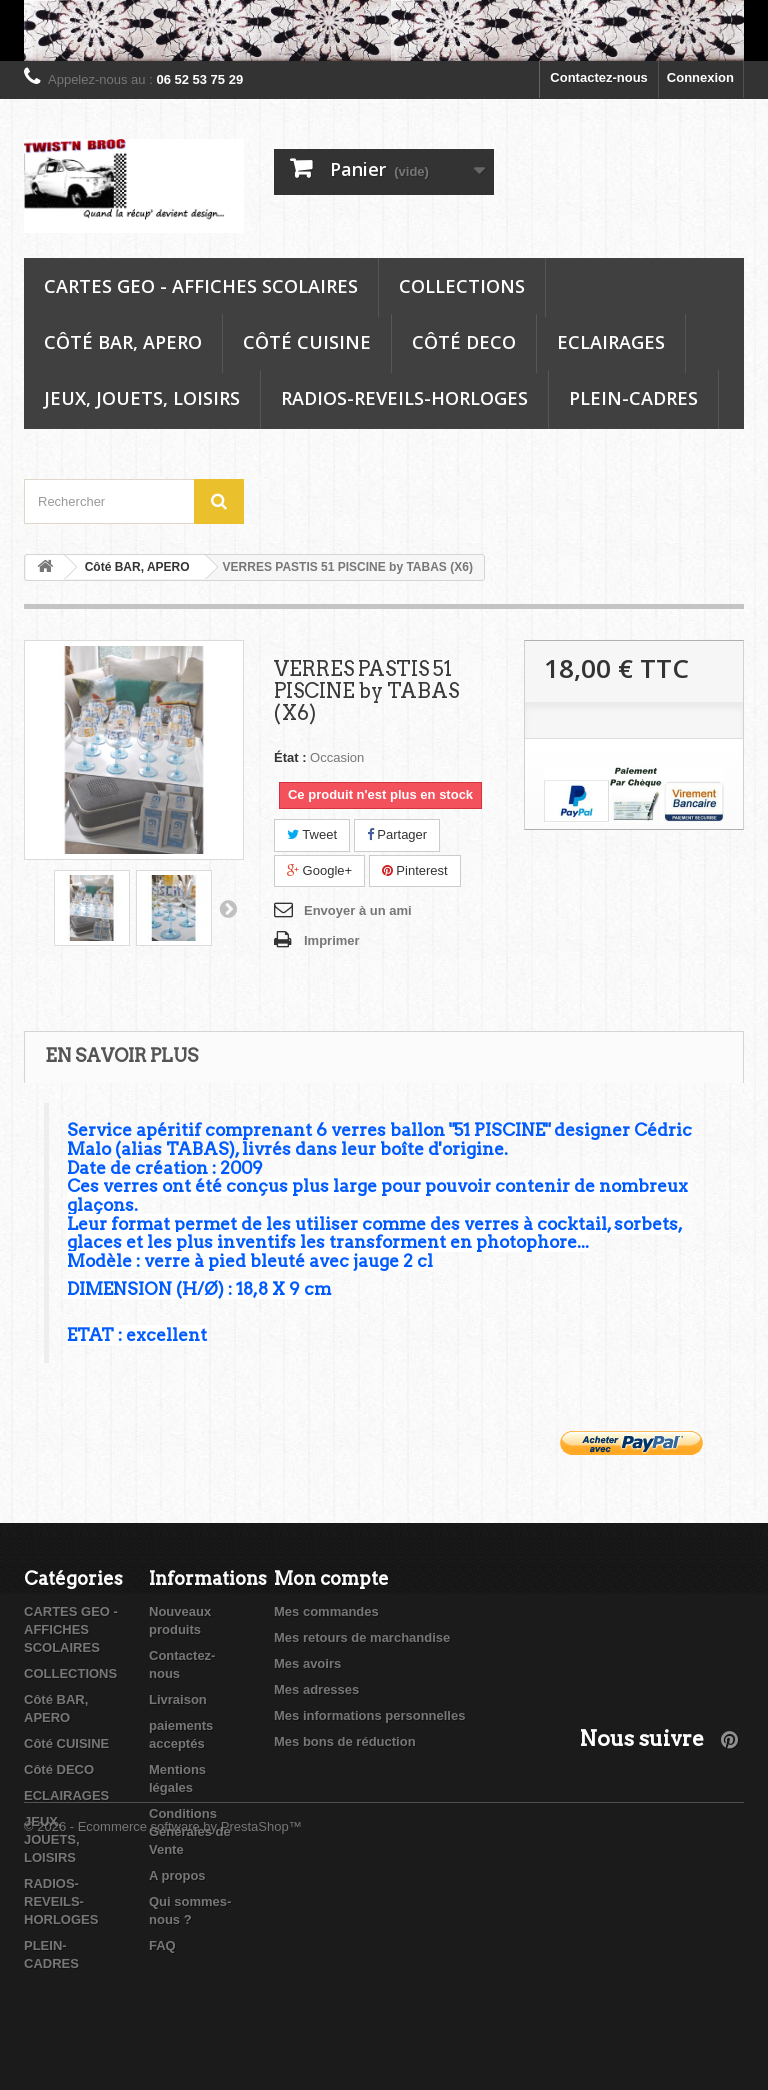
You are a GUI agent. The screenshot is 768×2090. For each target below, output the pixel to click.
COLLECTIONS (462, 286)
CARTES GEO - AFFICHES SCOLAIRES (201, 286)
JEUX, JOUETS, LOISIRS (142, 398)
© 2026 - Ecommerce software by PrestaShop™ (163, 2035)
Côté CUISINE (307, 342)
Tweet (312, 834)
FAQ (162, 1945)
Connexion (700, 77)
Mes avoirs (307, 1663)
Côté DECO (464, 342)
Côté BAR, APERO (123, 342)
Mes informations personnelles (369, 1715)
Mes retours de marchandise (362, 1637)
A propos (177, 1875)
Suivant (228, 908)
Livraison (178, 1699)
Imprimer (332, 940)
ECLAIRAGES (611, 342)
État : (290, 757)
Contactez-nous (599, 77)
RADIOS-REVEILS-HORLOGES (404, 398)
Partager (397, 834)
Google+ (319, 870)
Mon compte (331, 1578)
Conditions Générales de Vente (190, 1831)
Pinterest (415, 870)
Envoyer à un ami (358, 910)
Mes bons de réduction (345, 1741)
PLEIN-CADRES (633, 398)
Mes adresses (316, 1689)
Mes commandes (326, 1611)
